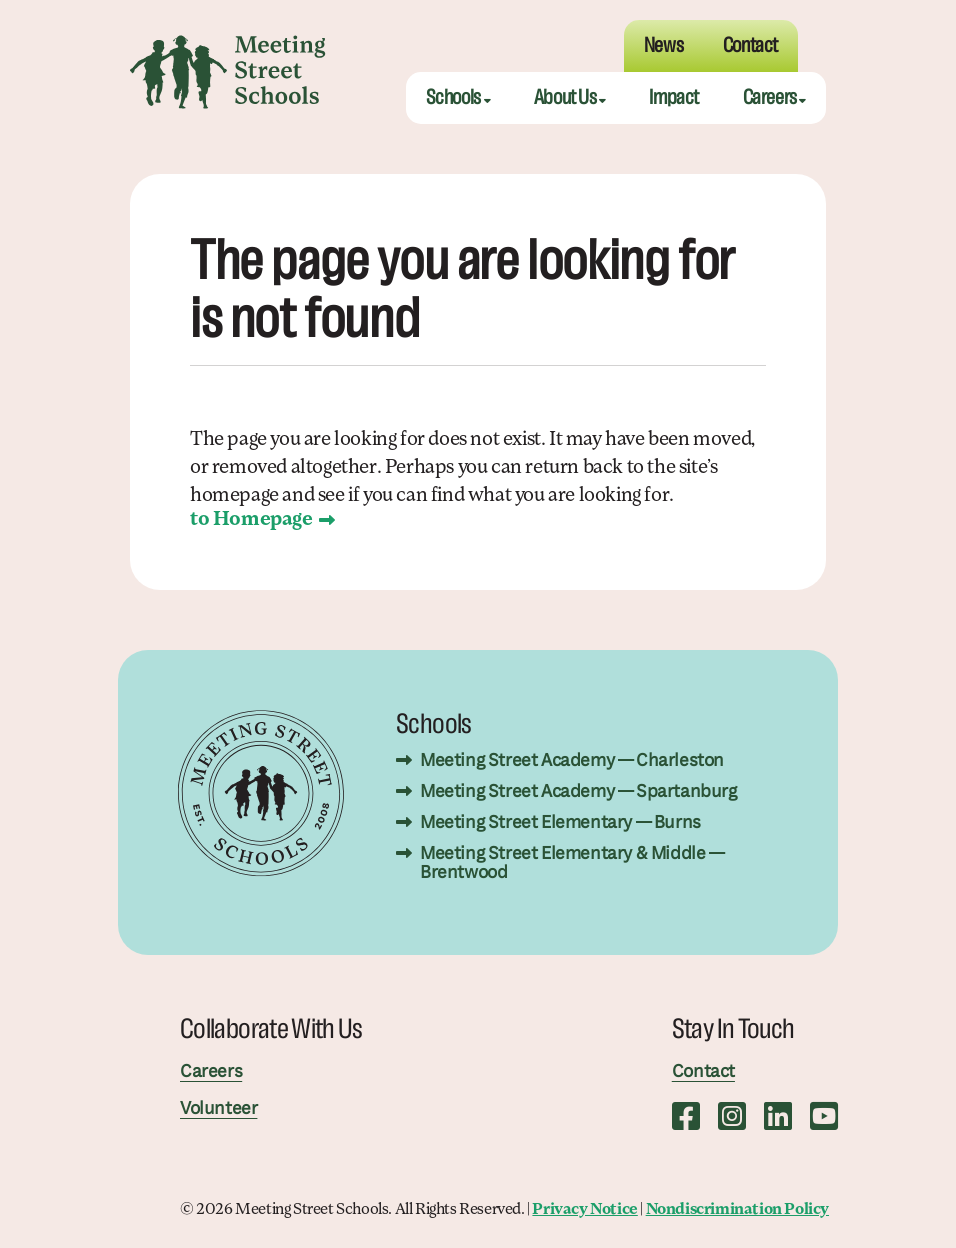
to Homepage (251, 520)
